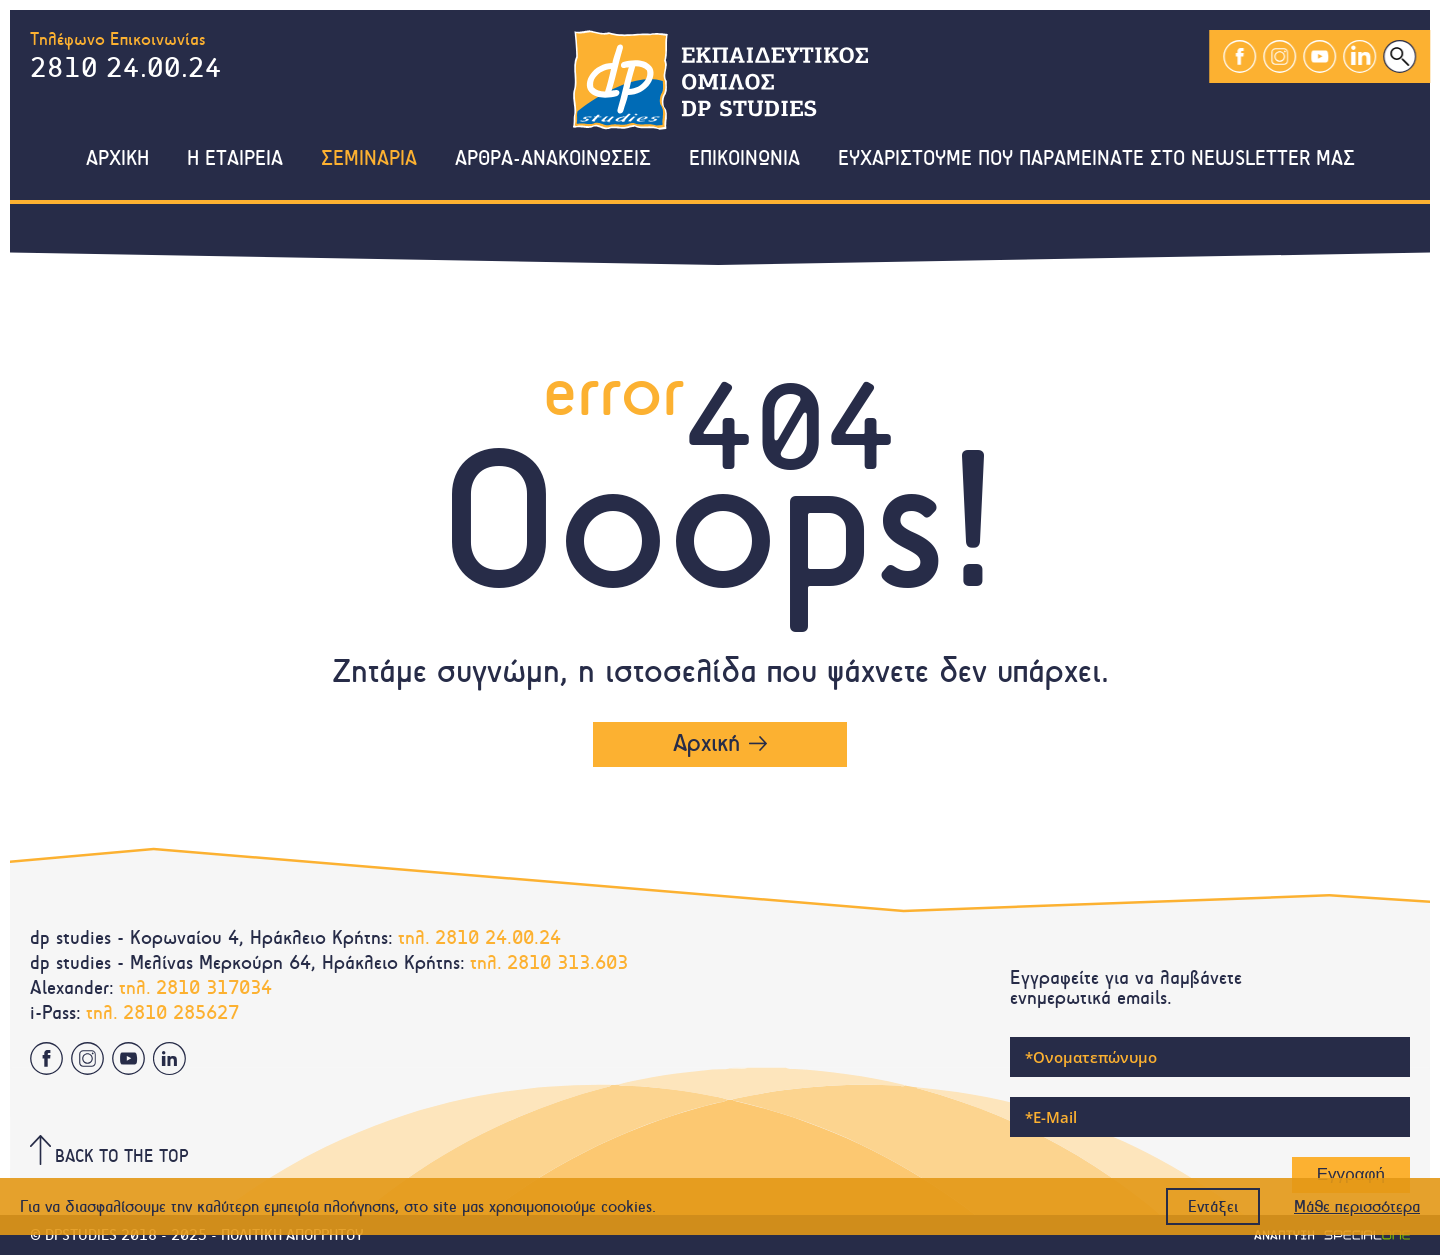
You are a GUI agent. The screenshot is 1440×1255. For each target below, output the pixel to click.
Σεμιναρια (369, 159)
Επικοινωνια (744, 159)
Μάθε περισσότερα (1357, 1206)
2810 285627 (181, 1012)
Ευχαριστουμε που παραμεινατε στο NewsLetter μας (1096, 159)
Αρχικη (117, 159)
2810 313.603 (567, 962)
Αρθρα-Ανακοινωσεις (553, 159)
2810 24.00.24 (125, 67)
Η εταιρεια (235, 159)
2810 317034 (214, 987)
